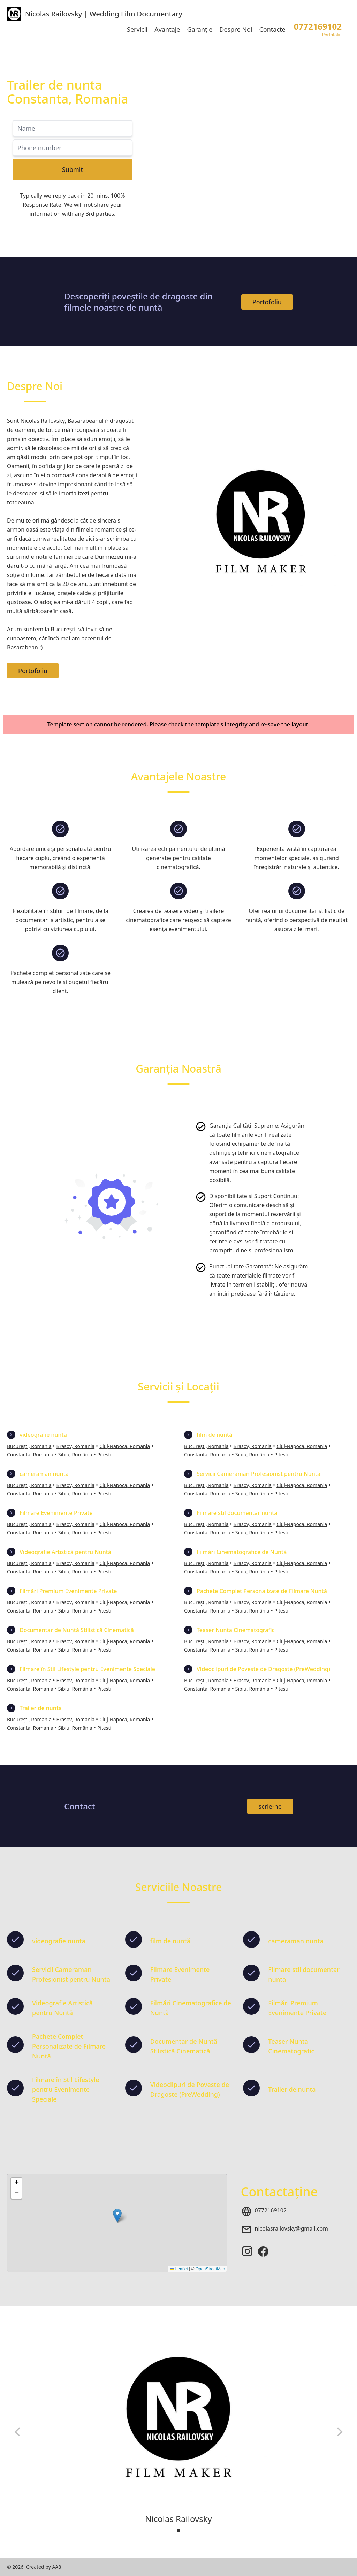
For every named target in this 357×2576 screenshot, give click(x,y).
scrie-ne (270, 1806)
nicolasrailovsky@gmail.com (291, 2228)
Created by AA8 (43, 2566)
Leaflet (179, 2268)
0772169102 (271, 2210)
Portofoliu (267, 302)
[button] (117, 2216)
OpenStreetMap (210, 2268)
